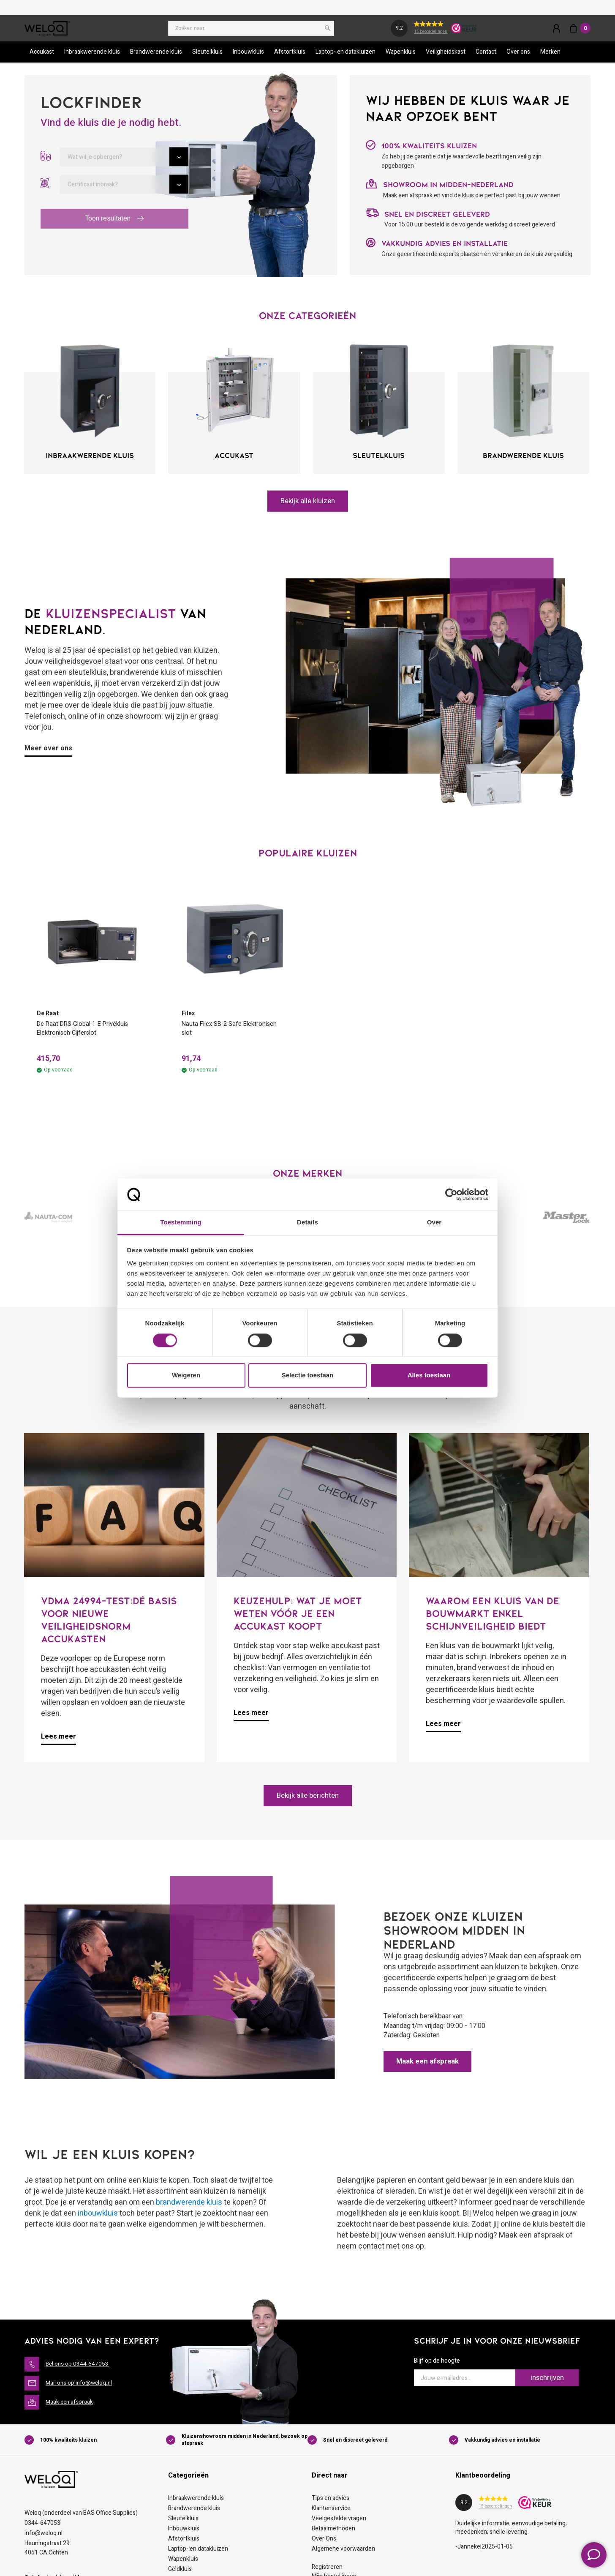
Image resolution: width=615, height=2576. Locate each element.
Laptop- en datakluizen (346, 55)
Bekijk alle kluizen (307, 504)
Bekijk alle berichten (307, 1800)
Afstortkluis (289, 55)
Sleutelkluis (207, 55)
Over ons (518, 55)
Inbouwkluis (248, 55)
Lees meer (58, 1742)
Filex (188, 1017)
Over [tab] (434, 1222)
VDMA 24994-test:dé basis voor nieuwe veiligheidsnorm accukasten (109, 1624)
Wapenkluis (401, 55)
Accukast (42, 55)
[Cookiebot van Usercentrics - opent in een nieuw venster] (451, 1194)
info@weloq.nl (43, 2538)
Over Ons (324, 2543)
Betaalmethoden (333, 2533)
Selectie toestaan (308, 1375)
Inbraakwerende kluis (92, 55)
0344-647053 (42, 2528)
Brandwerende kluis (156, 55)
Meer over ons (48, 752)
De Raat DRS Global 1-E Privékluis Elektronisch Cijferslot (87, 1033)
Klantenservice (331, 2513)
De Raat (48, 1017)
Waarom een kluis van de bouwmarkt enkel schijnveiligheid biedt (492, 1618)
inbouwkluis (98, 2218)
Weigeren (186, 1375)
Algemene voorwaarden (343, 2553)
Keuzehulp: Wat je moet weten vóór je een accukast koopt (298, 1618)
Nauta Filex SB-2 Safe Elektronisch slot (233, 1033)
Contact (486, 55)
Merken (550, 55)
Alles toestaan (429, 1375)
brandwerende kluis (189, 2207)
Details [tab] (307, 1222)
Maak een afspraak (429, 2066)
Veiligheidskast (445, 55)
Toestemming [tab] (180, 1222)
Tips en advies (330, 2503)
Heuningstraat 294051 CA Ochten (47, 2553)
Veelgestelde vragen (339, 2523)
